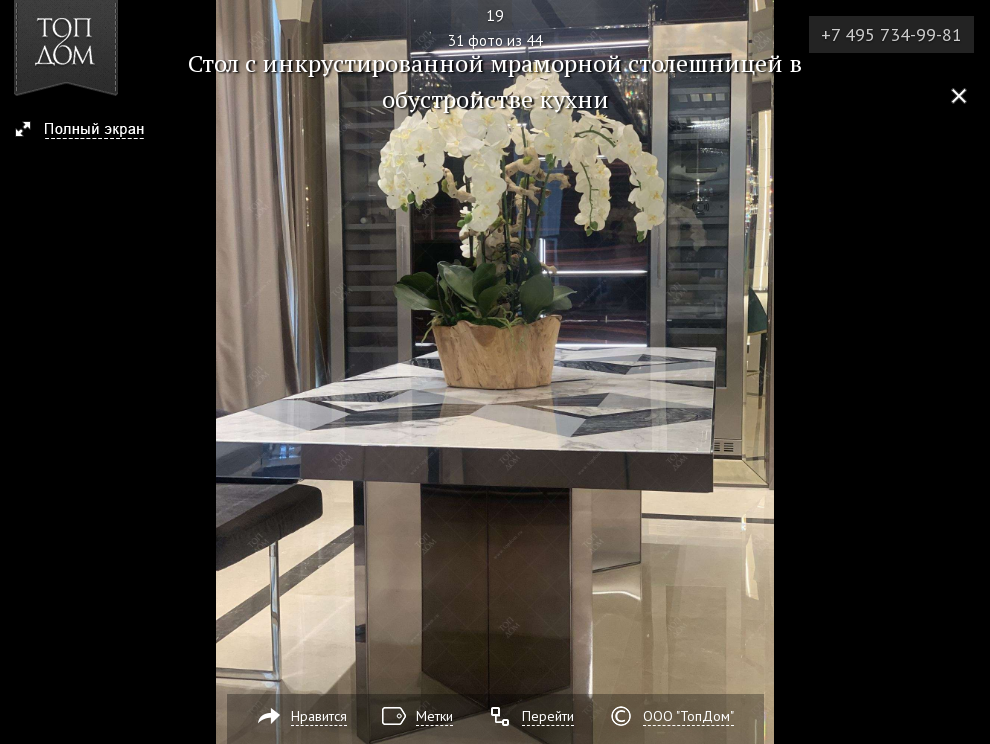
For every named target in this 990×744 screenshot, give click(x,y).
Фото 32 (968, 372)
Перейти (548, 716)
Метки (434, 716)
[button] (88, 131)
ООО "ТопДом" (688, 716)
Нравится (319, 716)
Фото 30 (22, 372)
